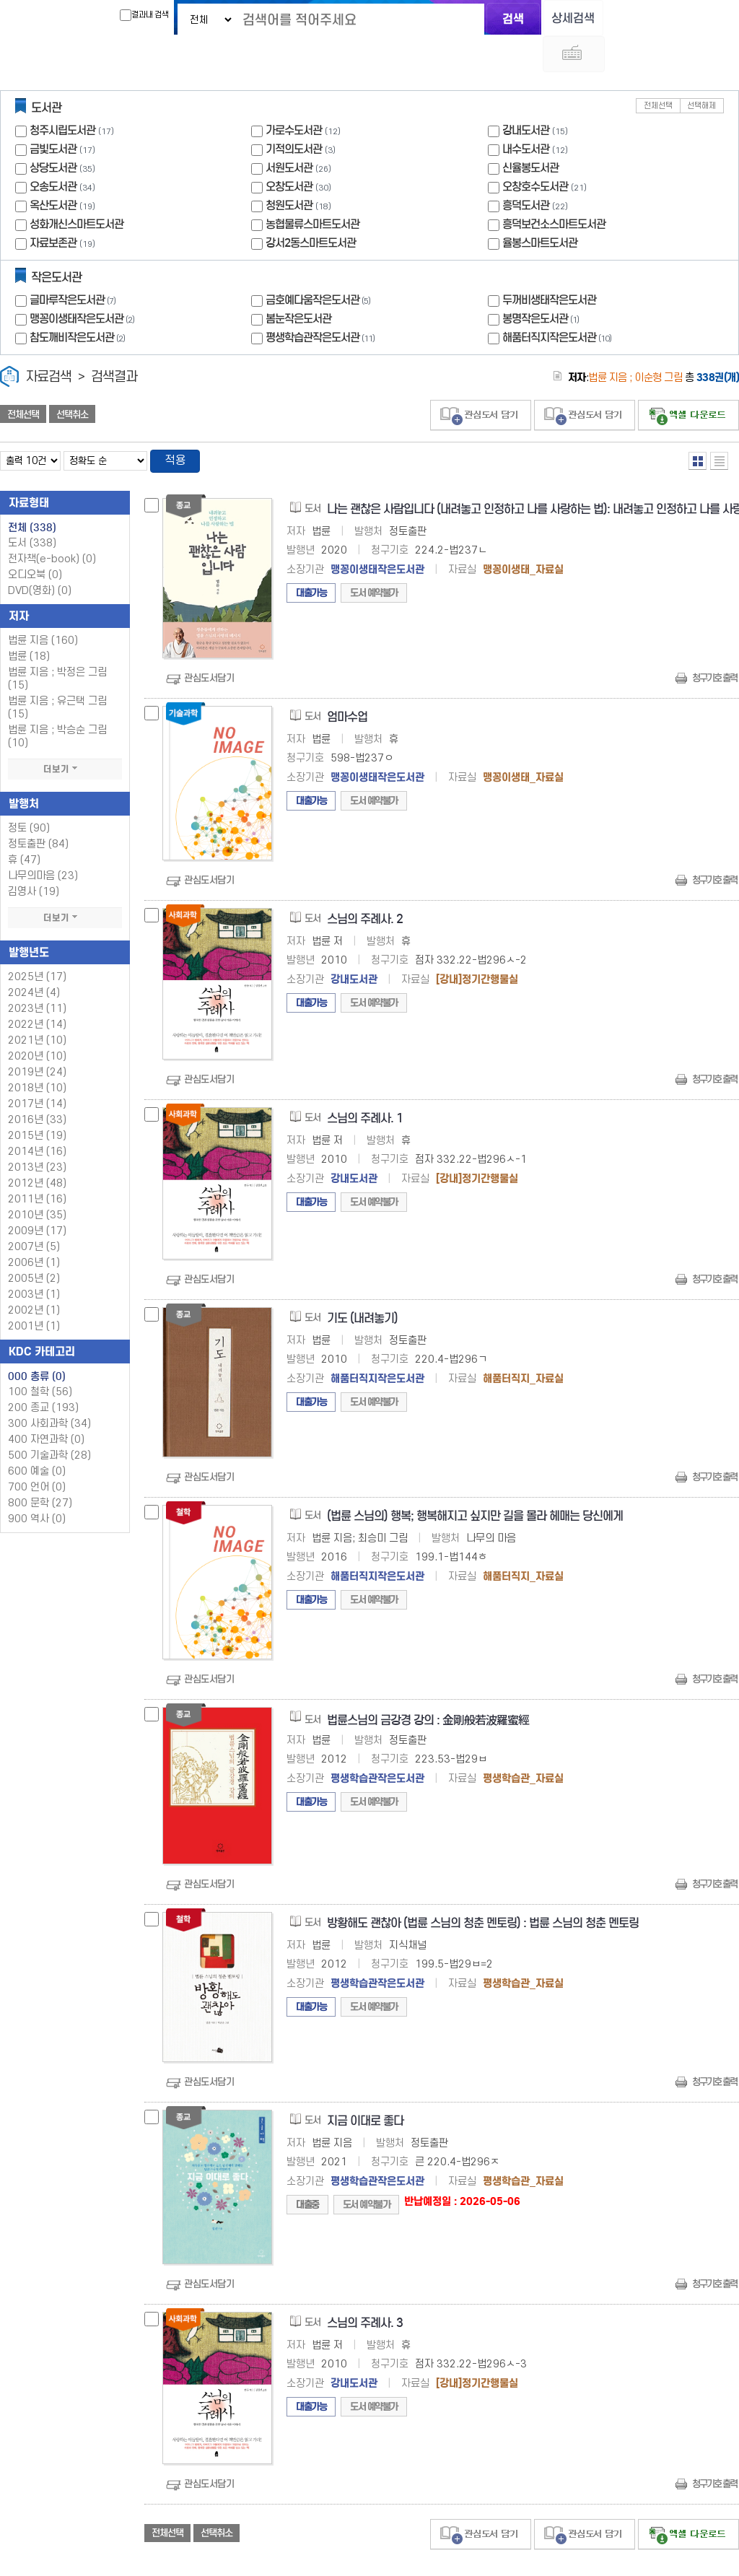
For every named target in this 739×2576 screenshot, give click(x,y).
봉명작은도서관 (542, 285)
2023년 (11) (37, 975)
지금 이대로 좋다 (365, 2087)
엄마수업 (347, 684)
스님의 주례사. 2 (365, 886)
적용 (176, 427)
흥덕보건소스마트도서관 (553, 190)
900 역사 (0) (37, 1486)
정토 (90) (29, 795)
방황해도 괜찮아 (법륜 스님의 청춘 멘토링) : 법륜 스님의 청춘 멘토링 (483, 1890)
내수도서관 (525, 115)
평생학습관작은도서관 (322, 303)
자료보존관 (53, 209)
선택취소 (72, 380)
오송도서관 (53, 153)
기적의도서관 (294, 115)
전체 (32, 494)
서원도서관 (289, 134)
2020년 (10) (37, 1023)
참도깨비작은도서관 (79, 303)
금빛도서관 (53, 115)
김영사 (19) (33, 858)
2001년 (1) (34, 1293)
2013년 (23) (37, 1134)
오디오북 (35, 542)
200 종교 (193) (43, 1374)
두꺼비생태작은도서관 (549, 266)
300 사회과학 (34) (49, 1390)
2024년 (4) (34, 959)
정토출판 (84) (38, 811)
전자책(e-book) (52, 526)
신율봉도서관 (530, 134)
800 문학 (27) (40, 1470)
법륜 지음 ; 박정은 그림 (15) (57, 645)
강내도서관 (525, 96)
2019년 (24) (37, 1039)
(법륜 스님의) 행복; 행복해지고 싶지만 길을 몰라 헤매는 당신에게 (475, 1482)
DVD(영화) (39, 557)
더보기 (65, 736)
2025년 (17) (37, 944)
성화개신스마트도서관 (76, 190)
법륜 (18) (29, 623)
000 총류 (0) (37, 1343)
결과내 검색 (133, 15)
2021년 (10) (37, 1007)
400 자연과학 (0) (46, 1406)
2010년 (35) (37, 1182)
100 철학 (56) (40, 1359)
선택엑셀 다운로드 (688, 381)
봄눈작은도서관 (298, 285)
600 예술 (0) (37, 1438)
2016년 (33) (37, 1086)
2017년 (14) (37, 1071)
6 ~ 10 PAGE (712, 2554)
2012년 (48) (37, 1150)
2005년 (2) (34, 1245)
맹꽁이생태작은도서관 (84, 285)
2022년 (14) (37, 991)
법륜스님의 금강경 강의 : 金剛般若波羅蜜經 (428, 1687)
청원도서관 (289, 171)
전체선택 (658, 72)
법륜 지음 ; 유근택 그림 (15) (57, 674)
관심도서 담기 (480, 381)
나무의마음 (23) (43, 843)
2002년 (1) (34, 1277)
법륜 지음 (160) (43, 607)
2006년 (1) (34, 1229)
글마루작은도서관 (74, 266)
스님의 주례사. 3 (365, 2289)
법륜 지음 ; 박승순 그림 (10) (57, 703)
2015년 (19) (37, 1102)
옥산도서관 (53, 171)
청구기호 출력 (714, 645)
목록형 (719, 427)
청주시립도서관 (62, 96)
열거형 (697, 427)
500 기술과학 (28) (49, 1422)
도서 (32, 510)
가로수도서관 (294, 96)
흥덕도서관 (525, 171)
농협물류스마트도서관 (312, 190)
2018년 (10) (37, 1055)
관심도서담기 (209, 645)
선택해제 (701, 72)
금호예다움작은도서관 (320, 266)
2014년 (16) (37, 1118)
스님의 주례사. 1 (365, 1085)
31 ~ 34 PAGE (731, 2554)
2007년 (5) (34, 1214)
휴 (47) (24, 827)
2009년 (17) (37, 1198)
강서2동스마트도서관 (311, 209)
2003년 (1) (34, 1261)
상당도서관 (53, 134)
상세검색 (564, 18)
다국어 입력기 (613, 19)
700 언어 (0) (37, 1454)
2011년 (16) (37, 1166)
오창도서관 (289, 153)
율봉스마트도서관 (539, 209)
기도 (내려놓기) (362, 1285)
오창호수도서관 (535, 153)
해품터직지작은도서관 (558, 303)
